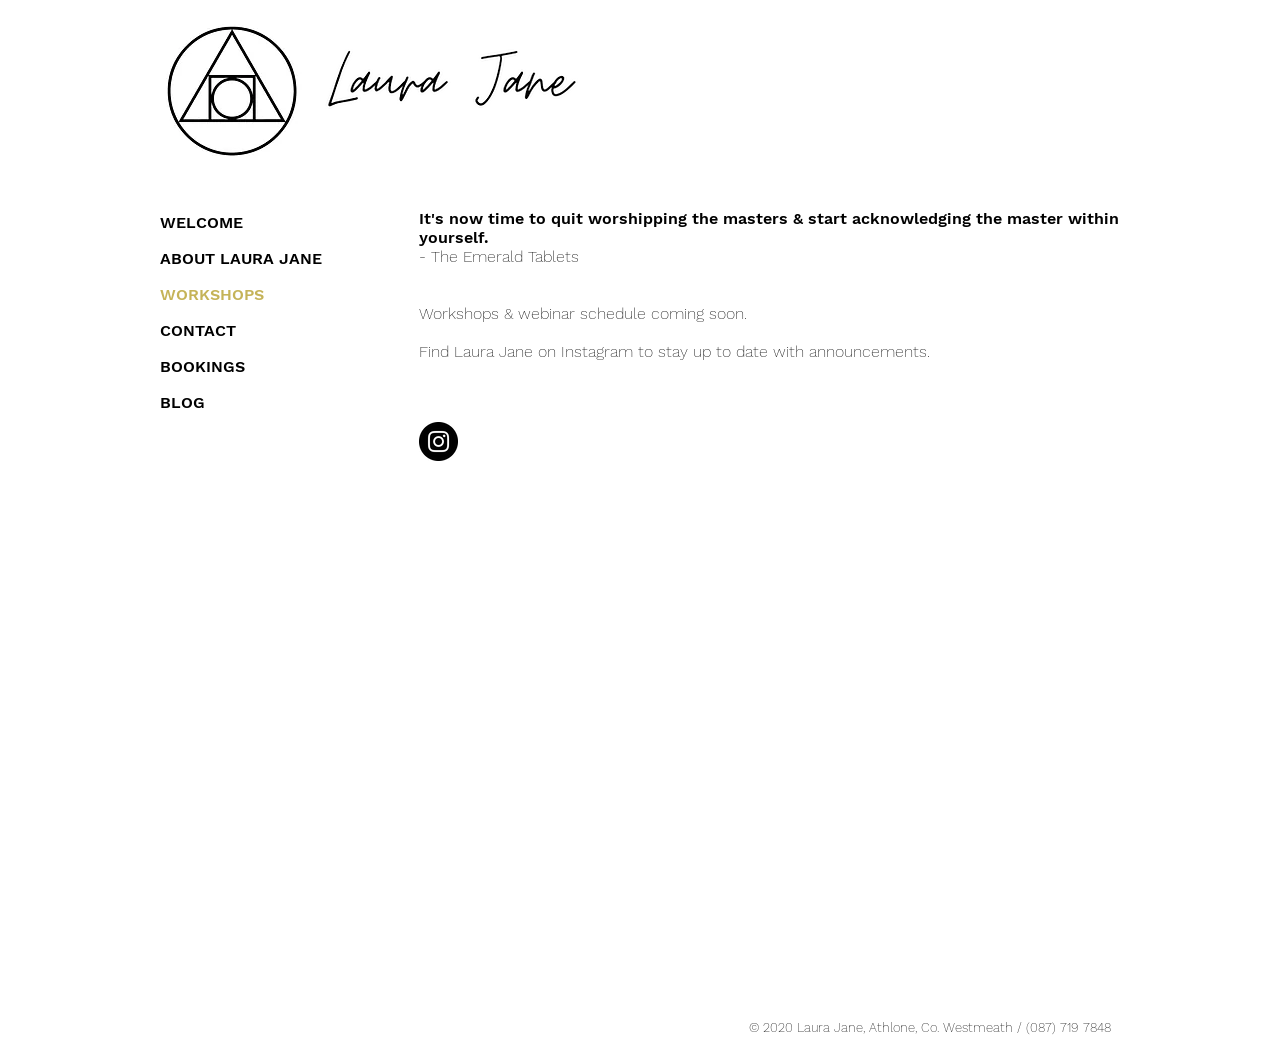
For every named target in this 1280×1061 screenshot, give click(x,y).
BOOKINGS (202, 366)
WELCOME (201, 222)
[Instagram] (438, 441)
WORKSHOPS (212, 294)
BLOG (182, 402)
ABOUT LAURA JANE (241, 258)
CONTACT (198, 330)
